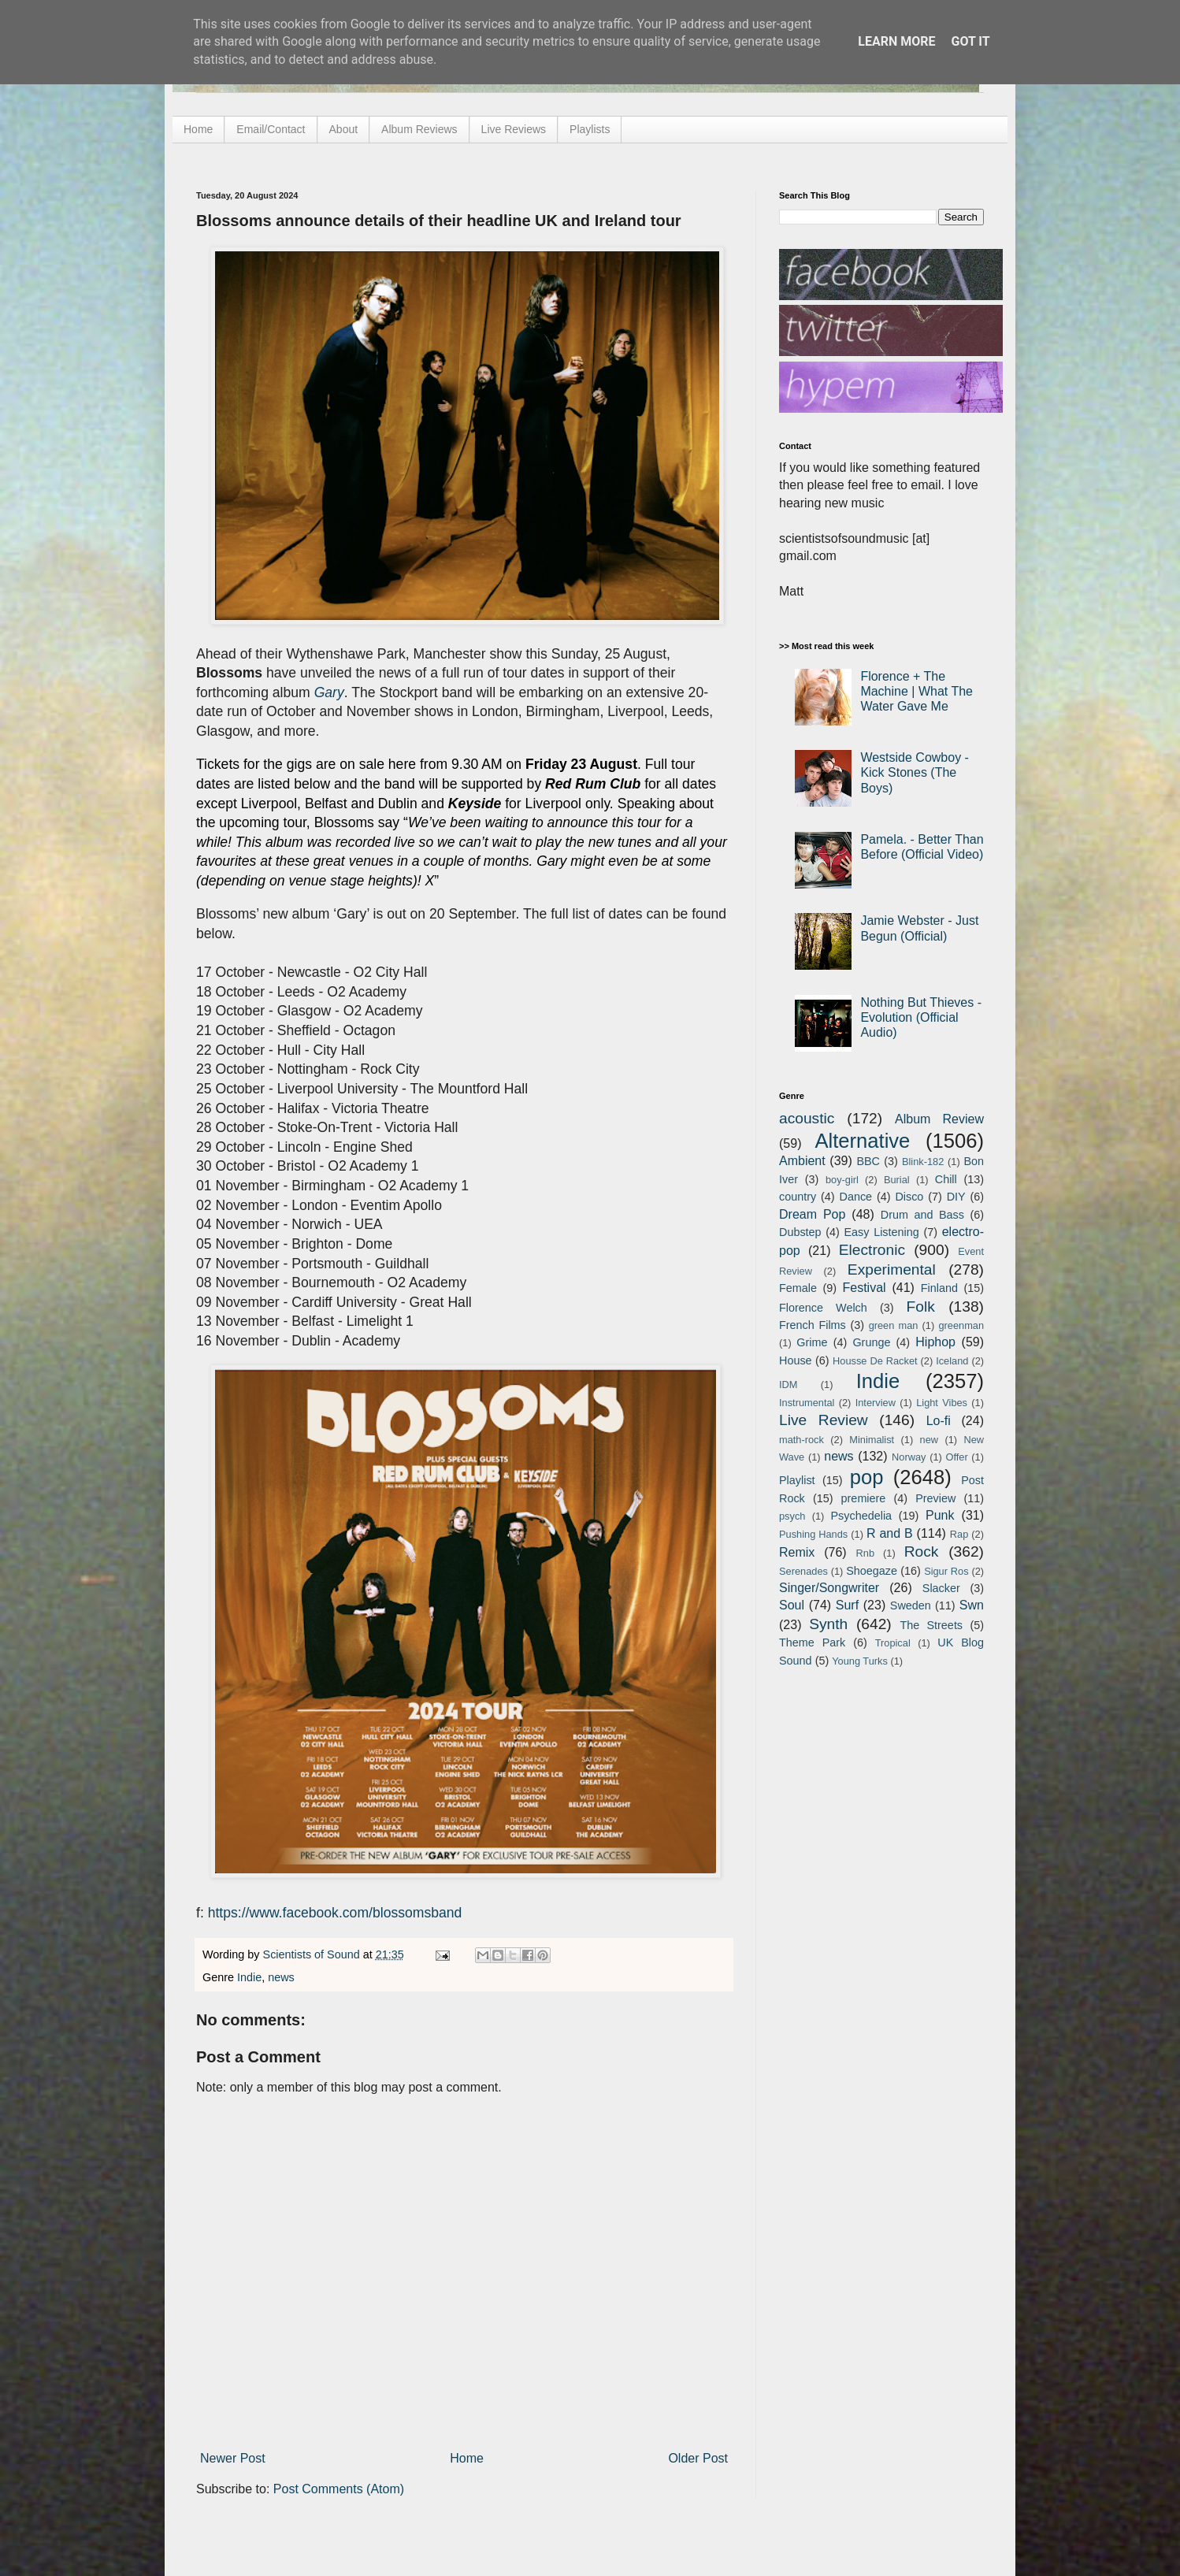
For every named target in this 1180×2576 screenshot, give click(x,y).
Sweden (910, 1605)
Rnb (865, 1553)
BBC (868, 1161)
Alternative (862, 1141)
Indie (249, 1977)
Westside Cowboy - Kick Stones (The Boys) (914, 772)
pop (867, 1477)
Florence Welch (823, 1307)
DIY (956, 1196)
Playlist (797, 1480)
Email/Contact (270, 129)
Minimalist (871, 1440)
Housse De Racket (875, 1361)
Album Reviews (419, 129)
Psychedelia (861, 1515)
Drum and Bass (922, 1214)
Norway (909, 1457)
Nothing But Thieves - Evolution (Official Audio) (920, 1017)
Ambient (802, 1160)
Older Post (698, 2458)
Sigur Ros (946, 1571)
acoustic (806, 1118)
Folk (921, 1306)
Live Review (823, 1420)
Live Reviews (513, 129)
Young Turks (860, 1661)
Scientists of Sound (313, 1954)
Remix (796, 1552)
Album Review (939, 1119)
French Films (812, 1325)
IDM (788, 1384)
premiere (863, 1498)
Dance (855, 1196)
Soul (791, 1605)
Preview (935, 1498)
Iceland (952, 1361)
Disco (909, 1196)
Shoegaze (871, 1571)
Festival (863, 1287)
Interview (875, 1403)
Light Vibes (941, 1403)
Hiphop (935, 1342)
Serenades (803, 1571)
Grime (811, 1342)
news (281, 1977)
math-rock (801, 1440)
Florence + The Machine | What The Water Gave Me (916, 691)
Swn (971, 1605)
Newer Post (232, 2458)
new (929, 1440)
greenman (961, 1325)
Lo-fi (938, 1420)
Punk (940, 1515)
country (797, 1196)
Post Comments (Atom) (338, 2489)
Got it (970, 41)
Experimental (892, 1269)
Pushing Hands (813, 1534)
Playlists (590, 129)
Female (798, 1288)
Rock (921, 1551)
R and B (889, 1533)
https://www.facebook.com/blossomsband (335, 1913)
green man (893, 1325)
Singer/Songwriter (829, 1587)
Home (198, 129)
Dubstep (800, 1232)
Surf (847, 1605)
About (343, 129)
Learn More (896, 41)
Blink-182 (923, 1161)
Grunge (871, 1342)
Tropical (893, 1643)
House (795, 1360)
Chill (946, 1179)
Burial (897, 1180)
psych (792, 1516)
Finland (939, 1288)
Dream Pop (812, 1214)
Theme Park (812, 1642)
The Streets (931, 1625)
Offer (956, 1457)
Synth (828, 1624)
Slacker (941, 1588)
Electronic (872, 1250)
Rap (959, 1534)
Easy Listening (881, 1232)
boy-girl (842, 1180)
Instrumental (806, 1403)
